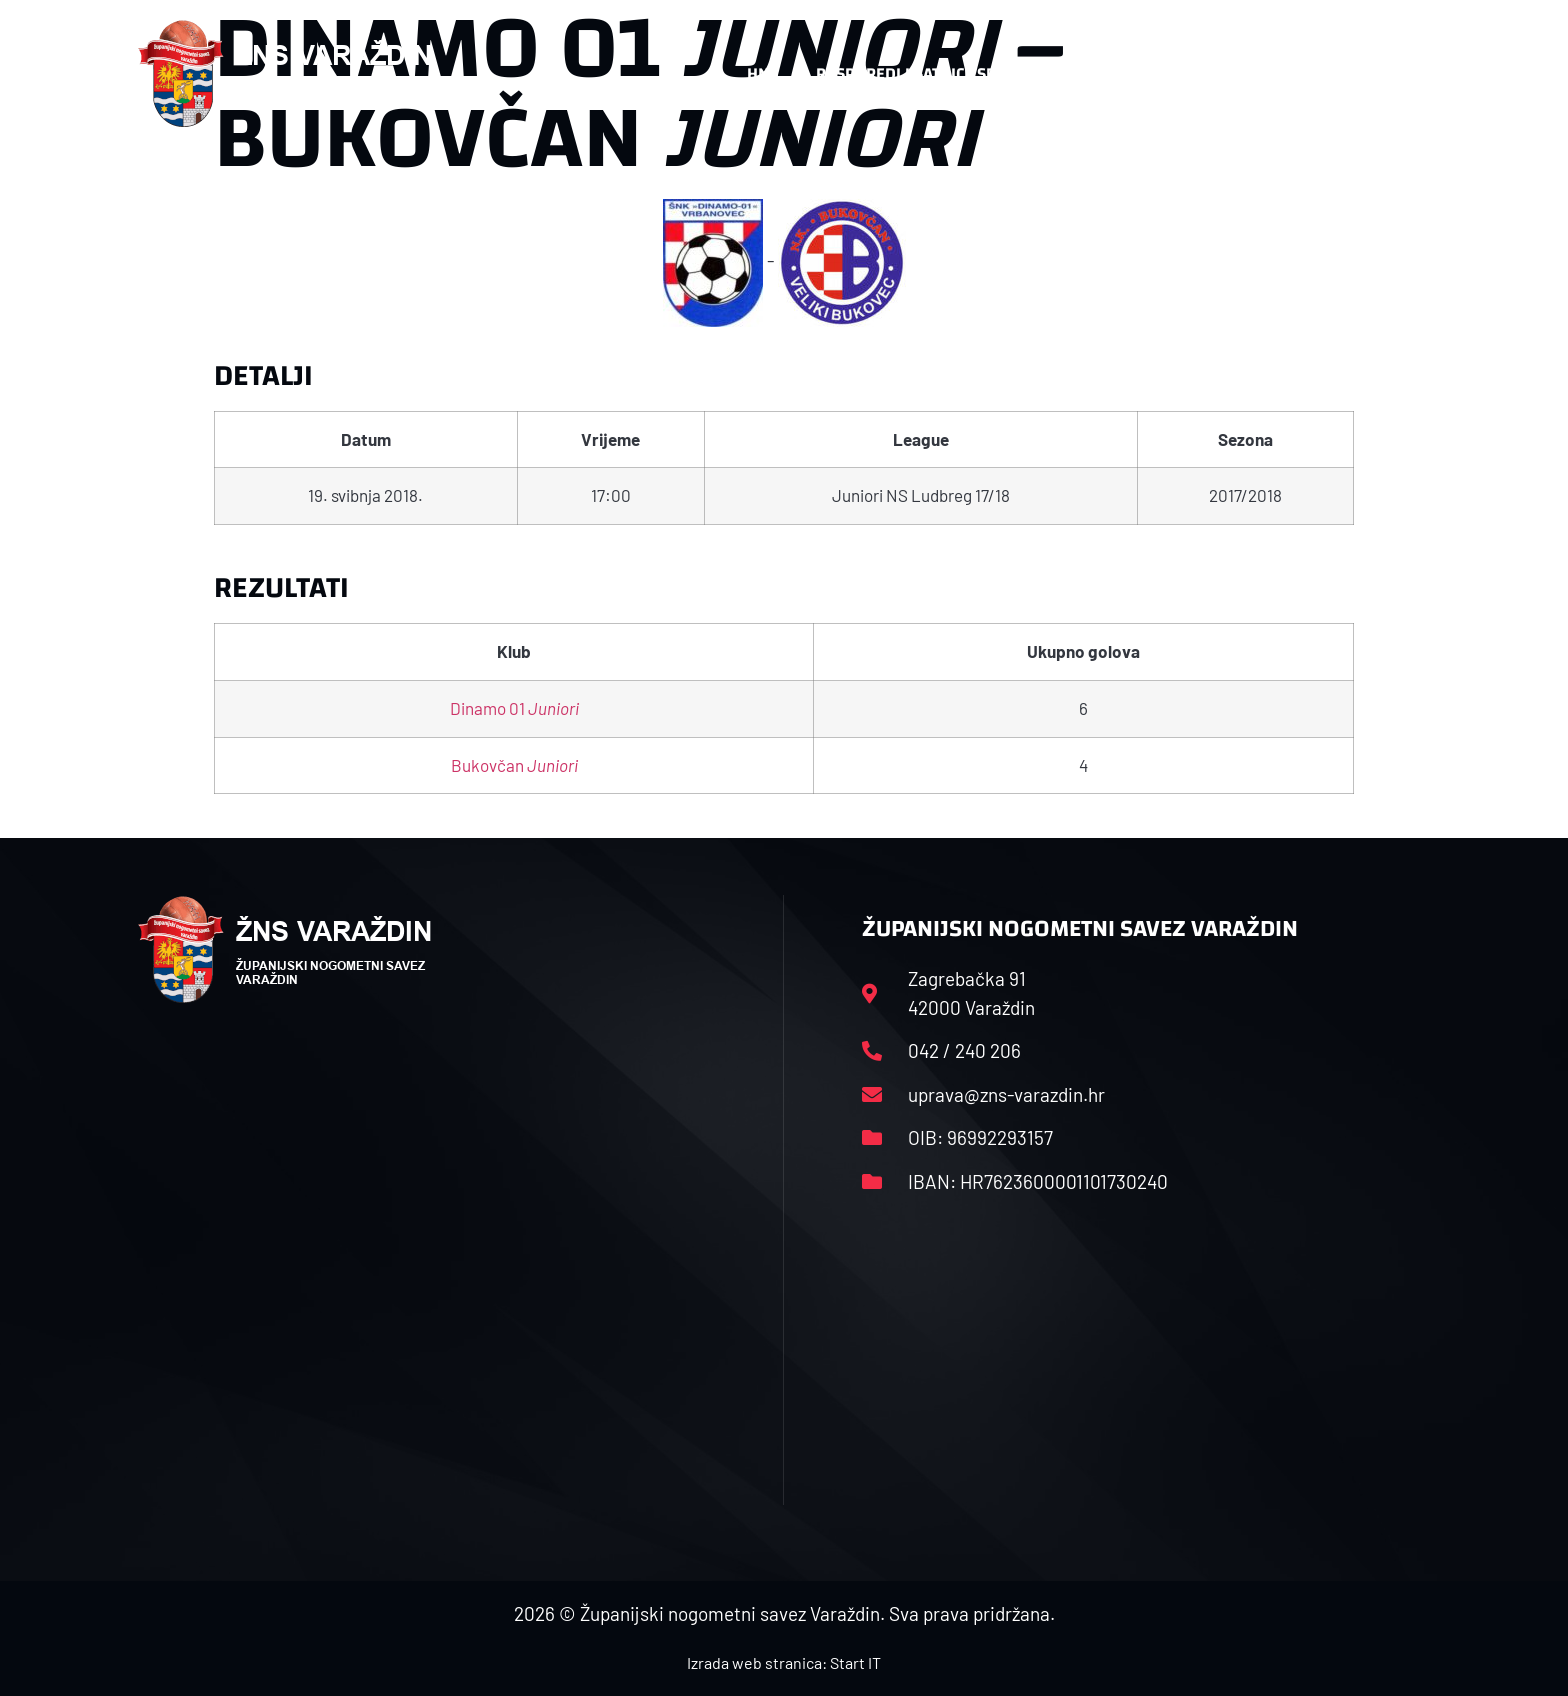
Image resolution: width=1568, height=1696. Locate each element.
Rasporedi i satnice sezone (926, 73)
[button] (1390, 74)
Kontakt (1220, 73)
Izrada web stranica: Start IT (784, 1662)
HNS (762, 73)
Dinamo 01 (514, 708)
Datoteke (1111, 73)
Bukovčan (514, 765)
